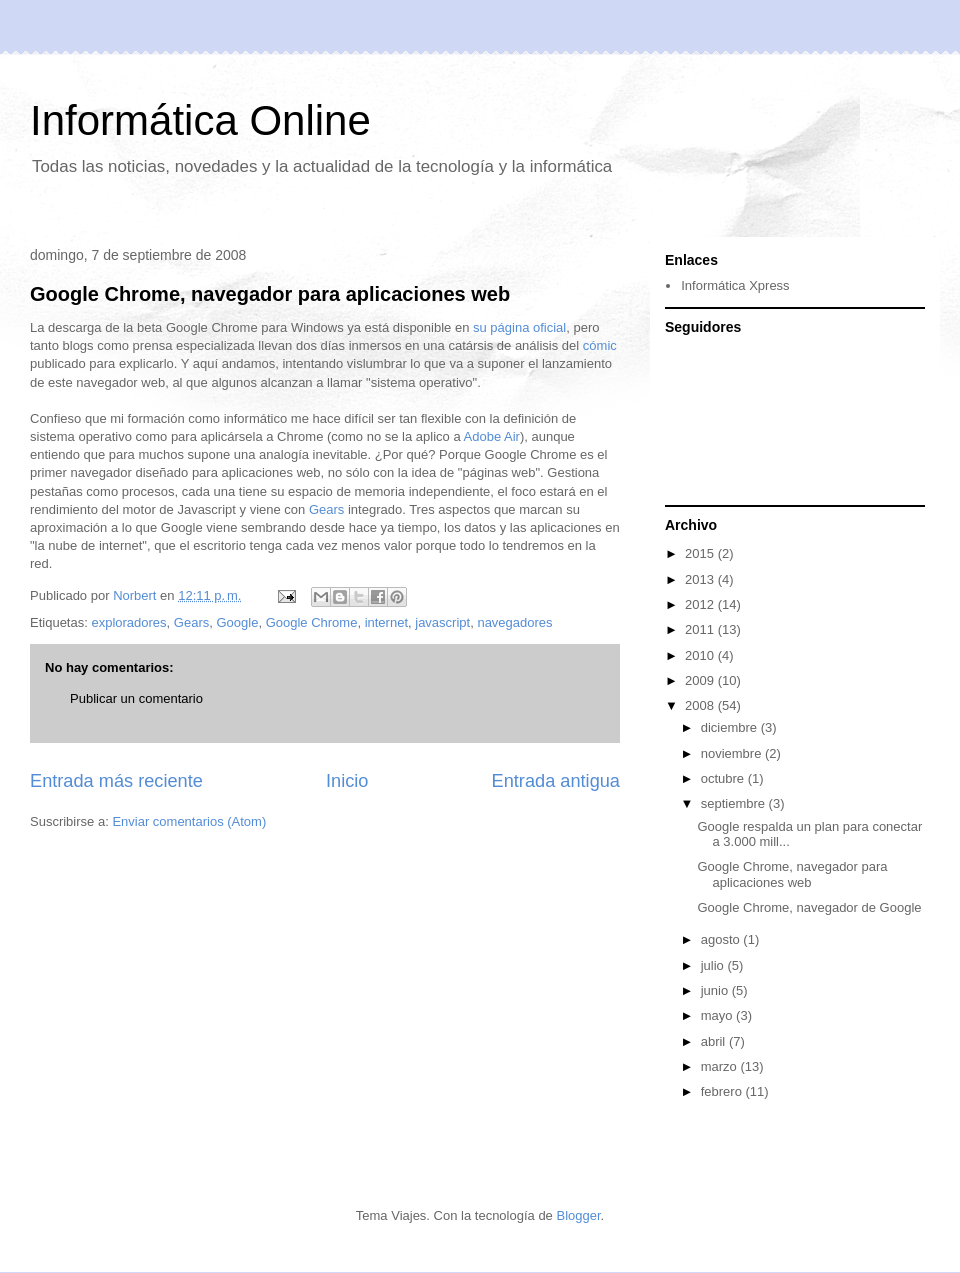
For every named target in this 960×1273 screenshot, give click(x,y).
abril (715, 1041)
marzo (721, 1066)
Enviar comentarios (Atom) (189, 821)
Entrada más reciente (116, 781)
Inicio (347, 781)
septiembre (735, 803)
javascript (442, 622)
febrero (723, 1091)
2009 (701, 680)
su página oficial (519, 327)
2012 (701, 604)
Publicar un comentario (136, 698)
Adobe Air (492, 436)
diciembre (731, 727)
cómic (600, 345)
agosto (722, 939)
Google (237, 622)
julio (714, 965)
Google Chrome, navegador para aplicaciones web (270, 294)
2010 (701, 655)
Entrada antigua (556, 781)
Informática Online (200, 120)
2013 (701, 579)
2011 (701, 629)
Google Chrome (312, 622)
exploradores (128, 622)
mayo (718, 1015)
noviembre (733, 753)
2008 (701, 705)
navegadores (514, 622)
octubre (724, 778)
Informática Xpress (735, 285)
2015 (701, 553)
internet (386, 622)
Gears (326, 509)
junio (716, 990)
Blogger (578, 1215)
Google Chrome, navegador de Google (809, 907)
